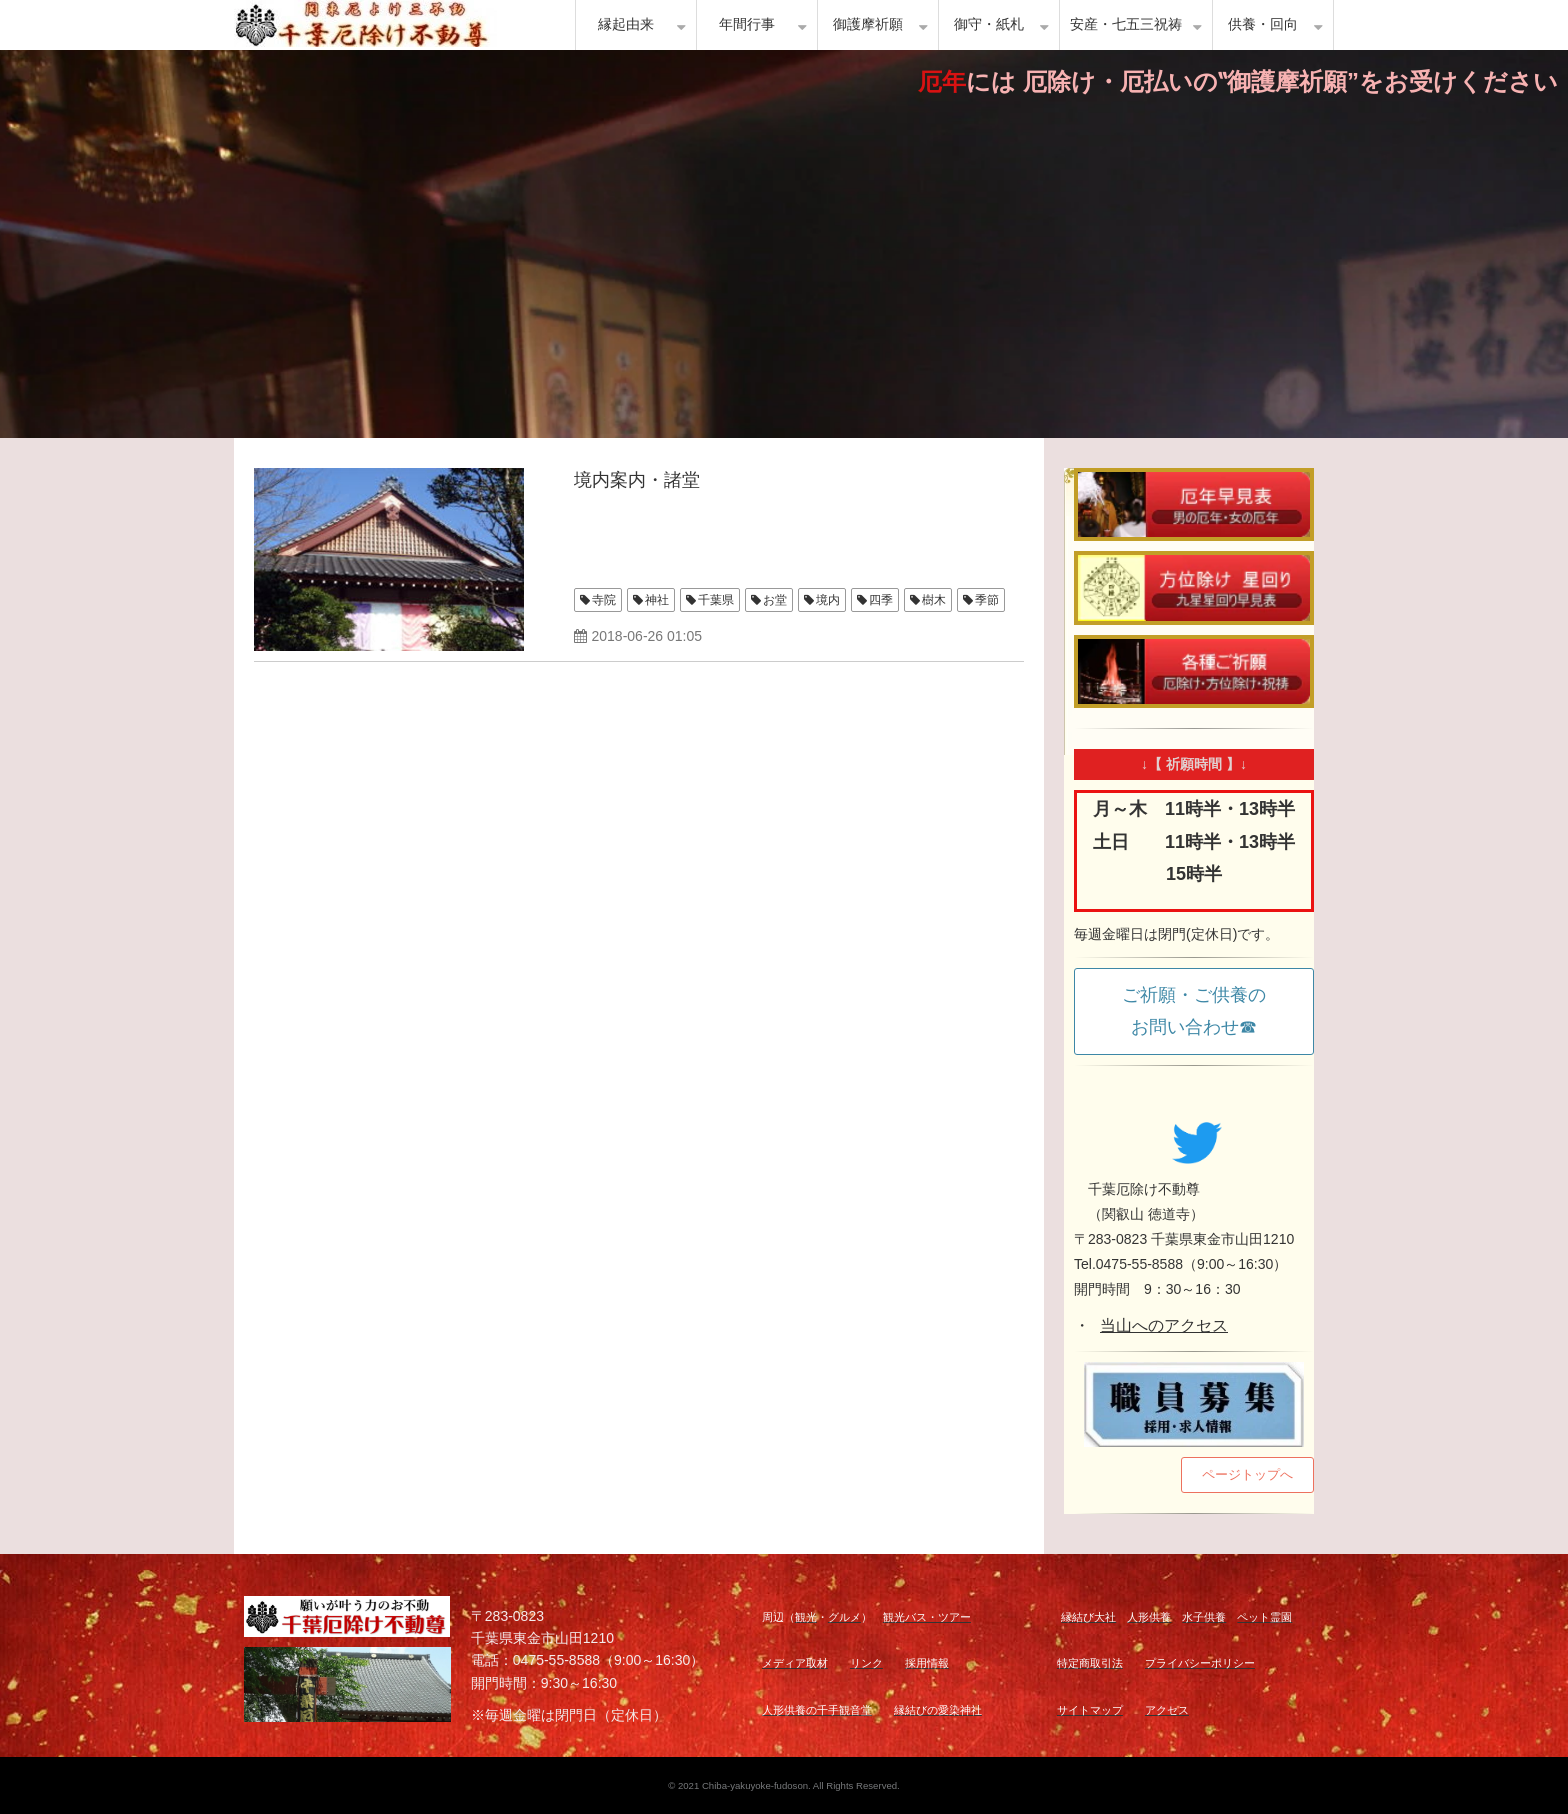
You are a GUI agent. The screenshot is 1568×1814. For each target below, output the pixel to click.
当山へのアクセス (1164, 1325)
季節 (987, 600)
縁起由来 (626, 24)
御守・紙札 (989, 24)
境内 (828, 600)
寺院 (604, 600)
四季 (881, 600)
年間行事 (747, 24)
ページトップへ (1247, 1474)
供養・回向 (1263, 24)
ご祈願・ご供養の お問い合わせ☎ (1203, 1011)
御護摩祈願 (868, 24)
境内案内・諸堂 (637, 480)
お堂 (775, 600)
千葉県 (716, 600)
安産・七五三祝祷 (1126, 24)
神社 (657, 600)
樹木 (934, 600)
